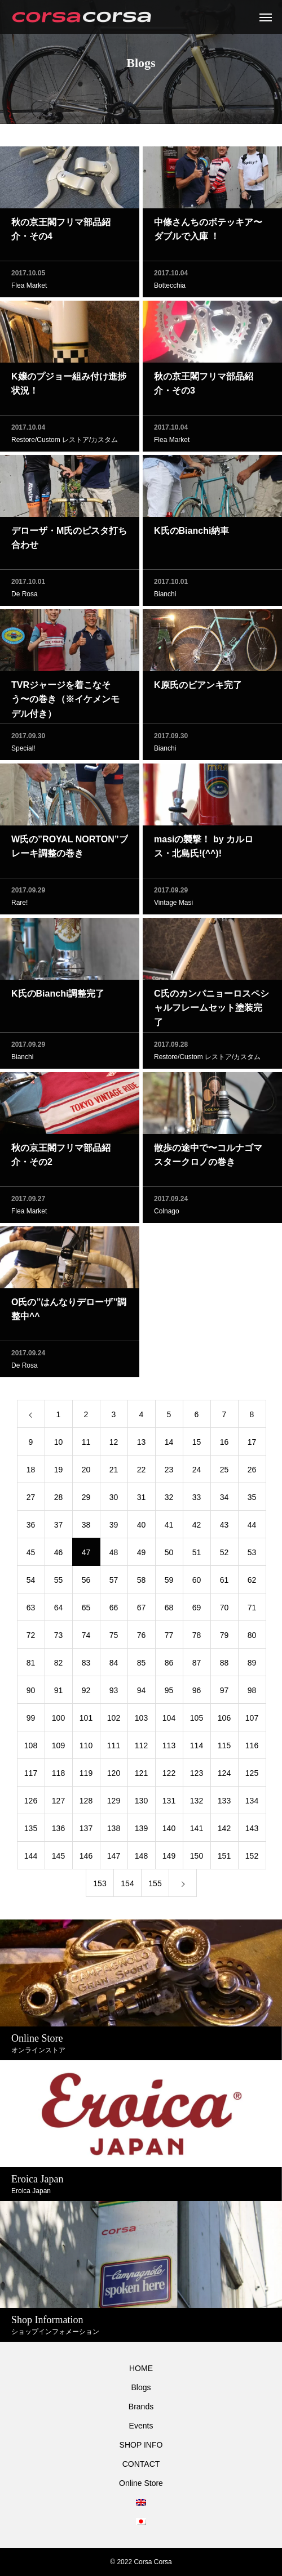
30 (113, 1501)
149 (168, 1859)
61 (224, 1583)
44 (252, 1528)
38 (86, 1528)
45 (31, 1556)
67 (141, 1611)
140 (168, 1832)
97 (224, 1694)
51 (196, 1556)
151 (224, 1859)
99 (31, 1721)
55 (58, 1583)
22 (141, 1473)
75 (113, 1639)
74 (86, 1639)
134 (251, 1804)
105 (196, 1721)
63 (31, 1611)
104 (168, 1721)
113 (168, 1749)
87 (196, 1666)
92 (86, 1694)
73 (58, 1639)
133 (224, 1804)
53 (252, 1556)
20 (86, 1473)
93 (113, 1694)
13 (141, 1445)
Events (141, 2426)
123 (196, 1777)
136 (58, 1832)
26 (252, 1473)
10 (58, 1445)
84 (113, 1666)
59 (169, 1583)
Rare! (19, 906)
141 (196, 1832)
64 (58, 1611)
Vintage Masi (173, 906)
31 (141, 1501)
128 (86, 1804)
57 (113, 1583)
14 (169, 1445)
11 (86, 1445)
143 (251, 1832)
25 (224, 1473)
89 (252, 1666)
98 (252, 1694)
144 (30, 1859)
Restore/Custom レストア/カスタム (64, 444)
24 (196, 1473)
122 (168, 1777)
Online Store (141, 2483)
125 (251, 1777)
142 (224, 1832)
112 (141, 1749)
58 (141, 1583)
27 (31, 1501)
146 (86, 1859)
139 (141, 1832)
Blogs (141, 2387)
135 (30, 1832)
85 (141, 1666)
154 (127, 1887)
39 (113, 1528)
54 (31, 1583)
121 (141, 1777)
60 (196, 1583)
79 (224, 1639)
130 (141, 1804)
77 (169, 1639)
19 (58, 1473)
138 (113, 1832)
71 (252, 1611)
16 (224, 1445)
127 (58, 1804)
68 (169, 1611)
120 (113, 1777)
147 (113, 1859)
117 (30, 1777)
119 (86, 1777)
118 (58, 1777)
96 (196, 1694)
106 (224, 1721)
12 (113, 1445)
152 (251, 1859)
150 (196, 1859)
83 (86, 1666)
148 (141, 1859)
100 (58, 1721)
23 (169, 1473)
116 (251, 1749)
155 (154, 1887)
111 (113, 1749)
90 (31, 1694)
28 (58, 1501)
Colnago (166, 1215)
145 (58, 1859)
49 (141, 1556)
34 (224, 1501)
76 (141, 1639)
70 (224, 1611)
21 (113, 1473)
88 (224, 1666)
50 (169, 1556)
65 (86, 1611)
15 (196, 1445)
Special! (23, 752)
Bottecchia (170, 289)
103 (141, 1721)
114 (196, 1749)
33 (196, 1501)
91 (58, 1694)
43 (224, 1528)
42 (196, 1528)
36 (31, 1528)
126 (30, 1804)
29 (86, 1501)
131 (168, 1804)
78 (196, 1639)
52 (224, 1556)
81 (31, 1666)
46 (58, 1556)
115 (224, 1749)
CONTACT (141, 2464)
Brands (141, 2406)
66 (113, 1611)
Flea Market (29, 289)
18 (31, 1473)
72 (31, 1639)
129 (113, 1804)
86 (169, 1666)
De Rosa (24, 598)
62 (252, 1583)
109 (58, 1749)
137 (86, 1832)
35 (252, 1501)
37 (58, 1528)
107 (251, 1721)
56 (86, 1583)
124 (224, 1777)
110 (86, 1749)
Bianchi (165, 598)
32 (169, 1501)
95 (169, 1694)
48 (113, 1556)
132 (196, 1804)
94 (141, 1694)
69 (196, 1611)
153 (99, 1887)
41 (169, 1528)
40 (141, 1528)
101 (86, 1721)
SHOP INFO (141, 2445)
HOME (141, 2368)
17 (252, 1445)
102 (113, 1721)
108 (30, 1749)
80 (252, 1639)
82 (58, 1666)
